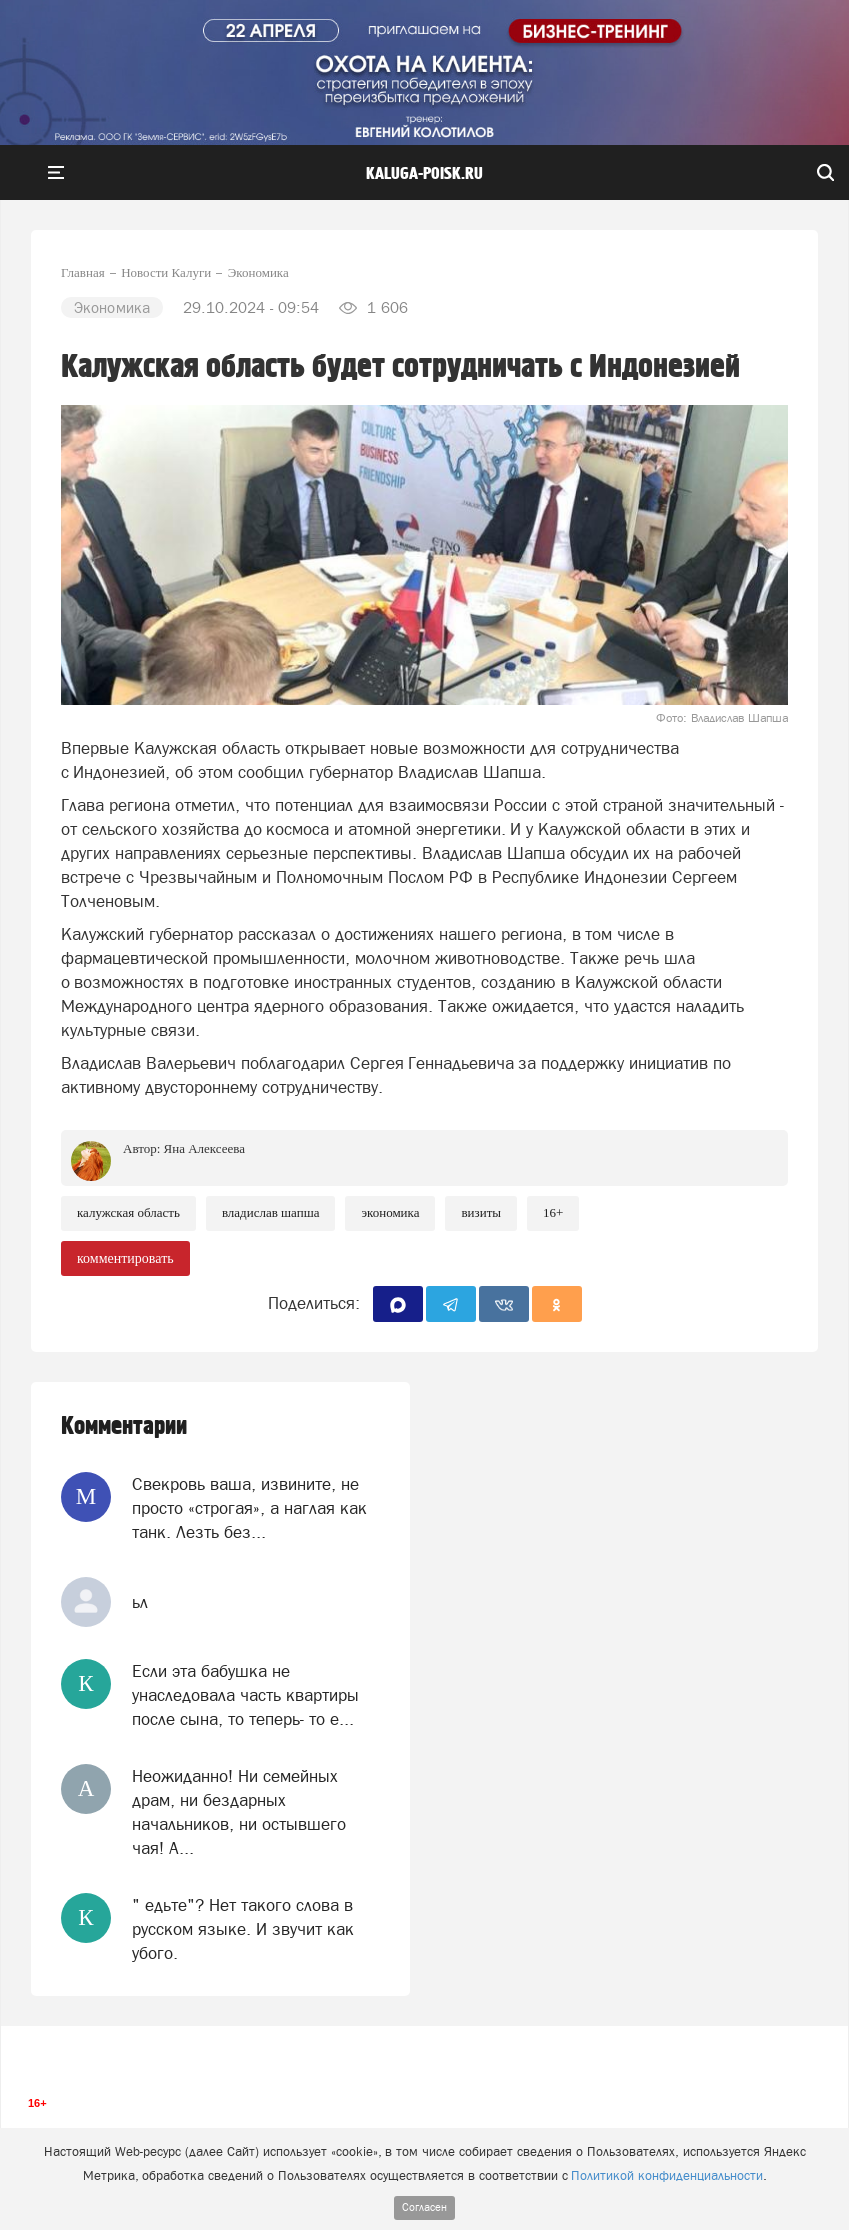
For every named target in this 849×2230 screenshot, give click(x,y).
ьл (140, 1602)
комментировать (125, 1258)
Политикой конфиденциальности (667, 2175)
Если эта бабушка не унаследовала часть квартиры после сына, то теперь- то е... (245, 1695)
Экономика (390, 1212)
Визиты (481, 1212)
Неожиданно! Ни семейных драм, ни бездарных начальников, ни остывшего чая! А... (239, 1812)
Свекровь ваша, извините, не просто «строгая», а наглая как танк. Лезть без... (249, 1508)
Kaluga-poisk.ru (424, 174)
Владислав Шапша (271, 1212)
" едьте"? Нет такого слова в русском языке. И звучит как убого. (243, 1929)
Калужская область (128, 1212)
